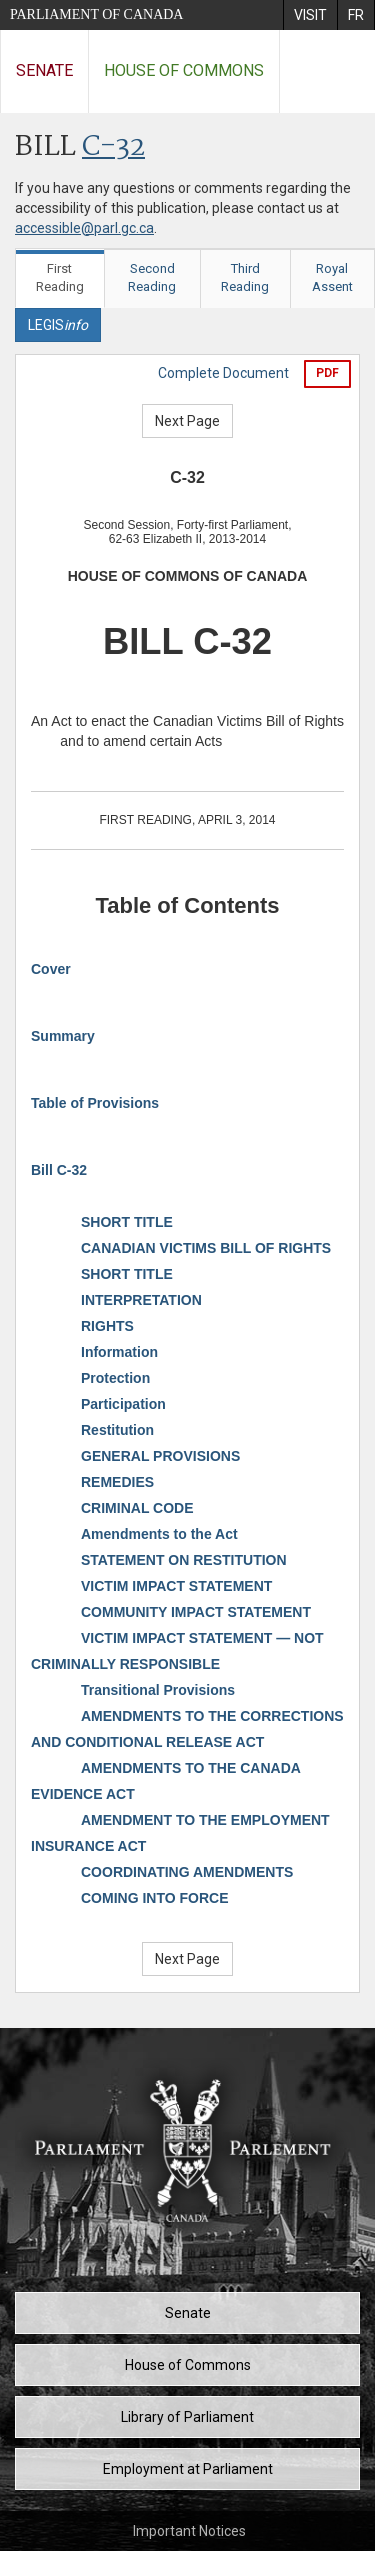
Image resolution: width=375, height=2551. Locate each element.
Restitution (117, 1430)
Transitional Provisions (158, 1690)
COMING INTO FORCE (155, 1898)
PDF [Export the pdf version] (327, 373)
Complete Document (223, 373)
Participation (123, 1404)
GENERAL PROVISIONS (160, 1456)
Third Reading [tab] (245, 278)
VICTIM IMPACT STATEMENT (176, 1586)
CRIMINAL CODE (137, 1508)
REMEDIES (117, 1482)
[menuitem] (310, 15)
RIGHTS (107, 1326)
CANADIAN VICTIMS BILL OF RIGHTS (206, 1248)
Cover (51, 969)
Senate (44, 70)
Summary (63, 1036)
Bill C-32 (59, 1170)
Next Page (187, 421)
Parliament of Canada (96, 14)
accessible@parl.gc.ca (84, 228)
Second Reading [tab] (152, 278)
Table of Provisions (95, 1103)
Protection (115, 1378)
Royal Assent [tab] (332, 278)
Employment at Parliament (188, 2469)
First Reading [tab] (60, 278)
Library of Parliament (187, 2417)
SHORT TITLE (127, 1222)
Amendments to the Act (159, 1534)
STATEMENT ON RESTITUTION (184, 1560)
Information (119, 1352)
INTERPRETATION (141, 1300)
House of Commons (184, 70)
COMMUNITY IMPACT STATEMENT (196, 1612)
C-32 (113, 147)
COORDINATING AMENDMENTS (187, 1872)
